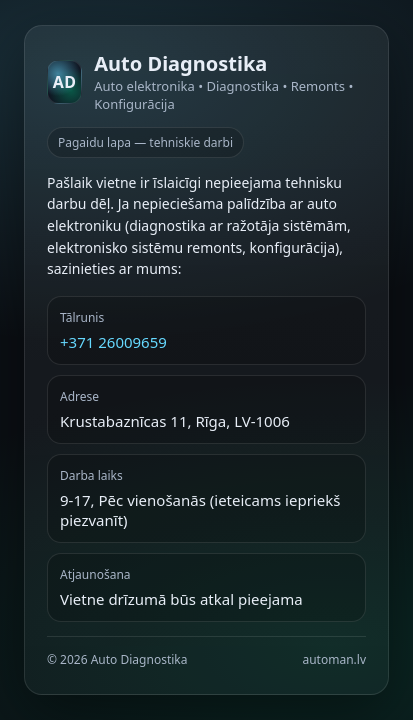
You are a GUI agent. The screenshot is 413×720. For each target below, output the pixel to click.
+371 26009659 (113, 342)
